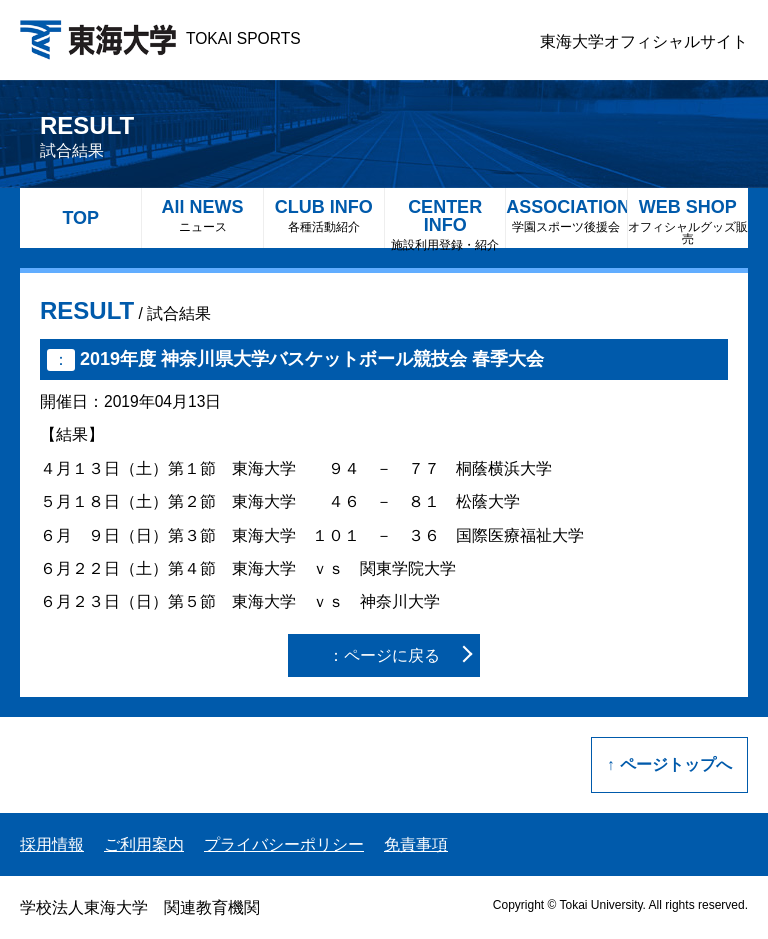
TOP (80, 218)
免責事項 (416, 844)
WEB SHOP (688, 221)
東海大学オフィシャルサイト (644, 41)
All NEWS (202, 215)
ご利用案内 (144, 844)
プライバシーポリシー (284, 844)
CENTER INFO (445, 222)
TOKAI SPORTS (160, 38)
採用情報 (52, 844)
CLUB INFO (324, 215)
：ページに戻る (384, 655)
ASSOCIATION (566, 215)
